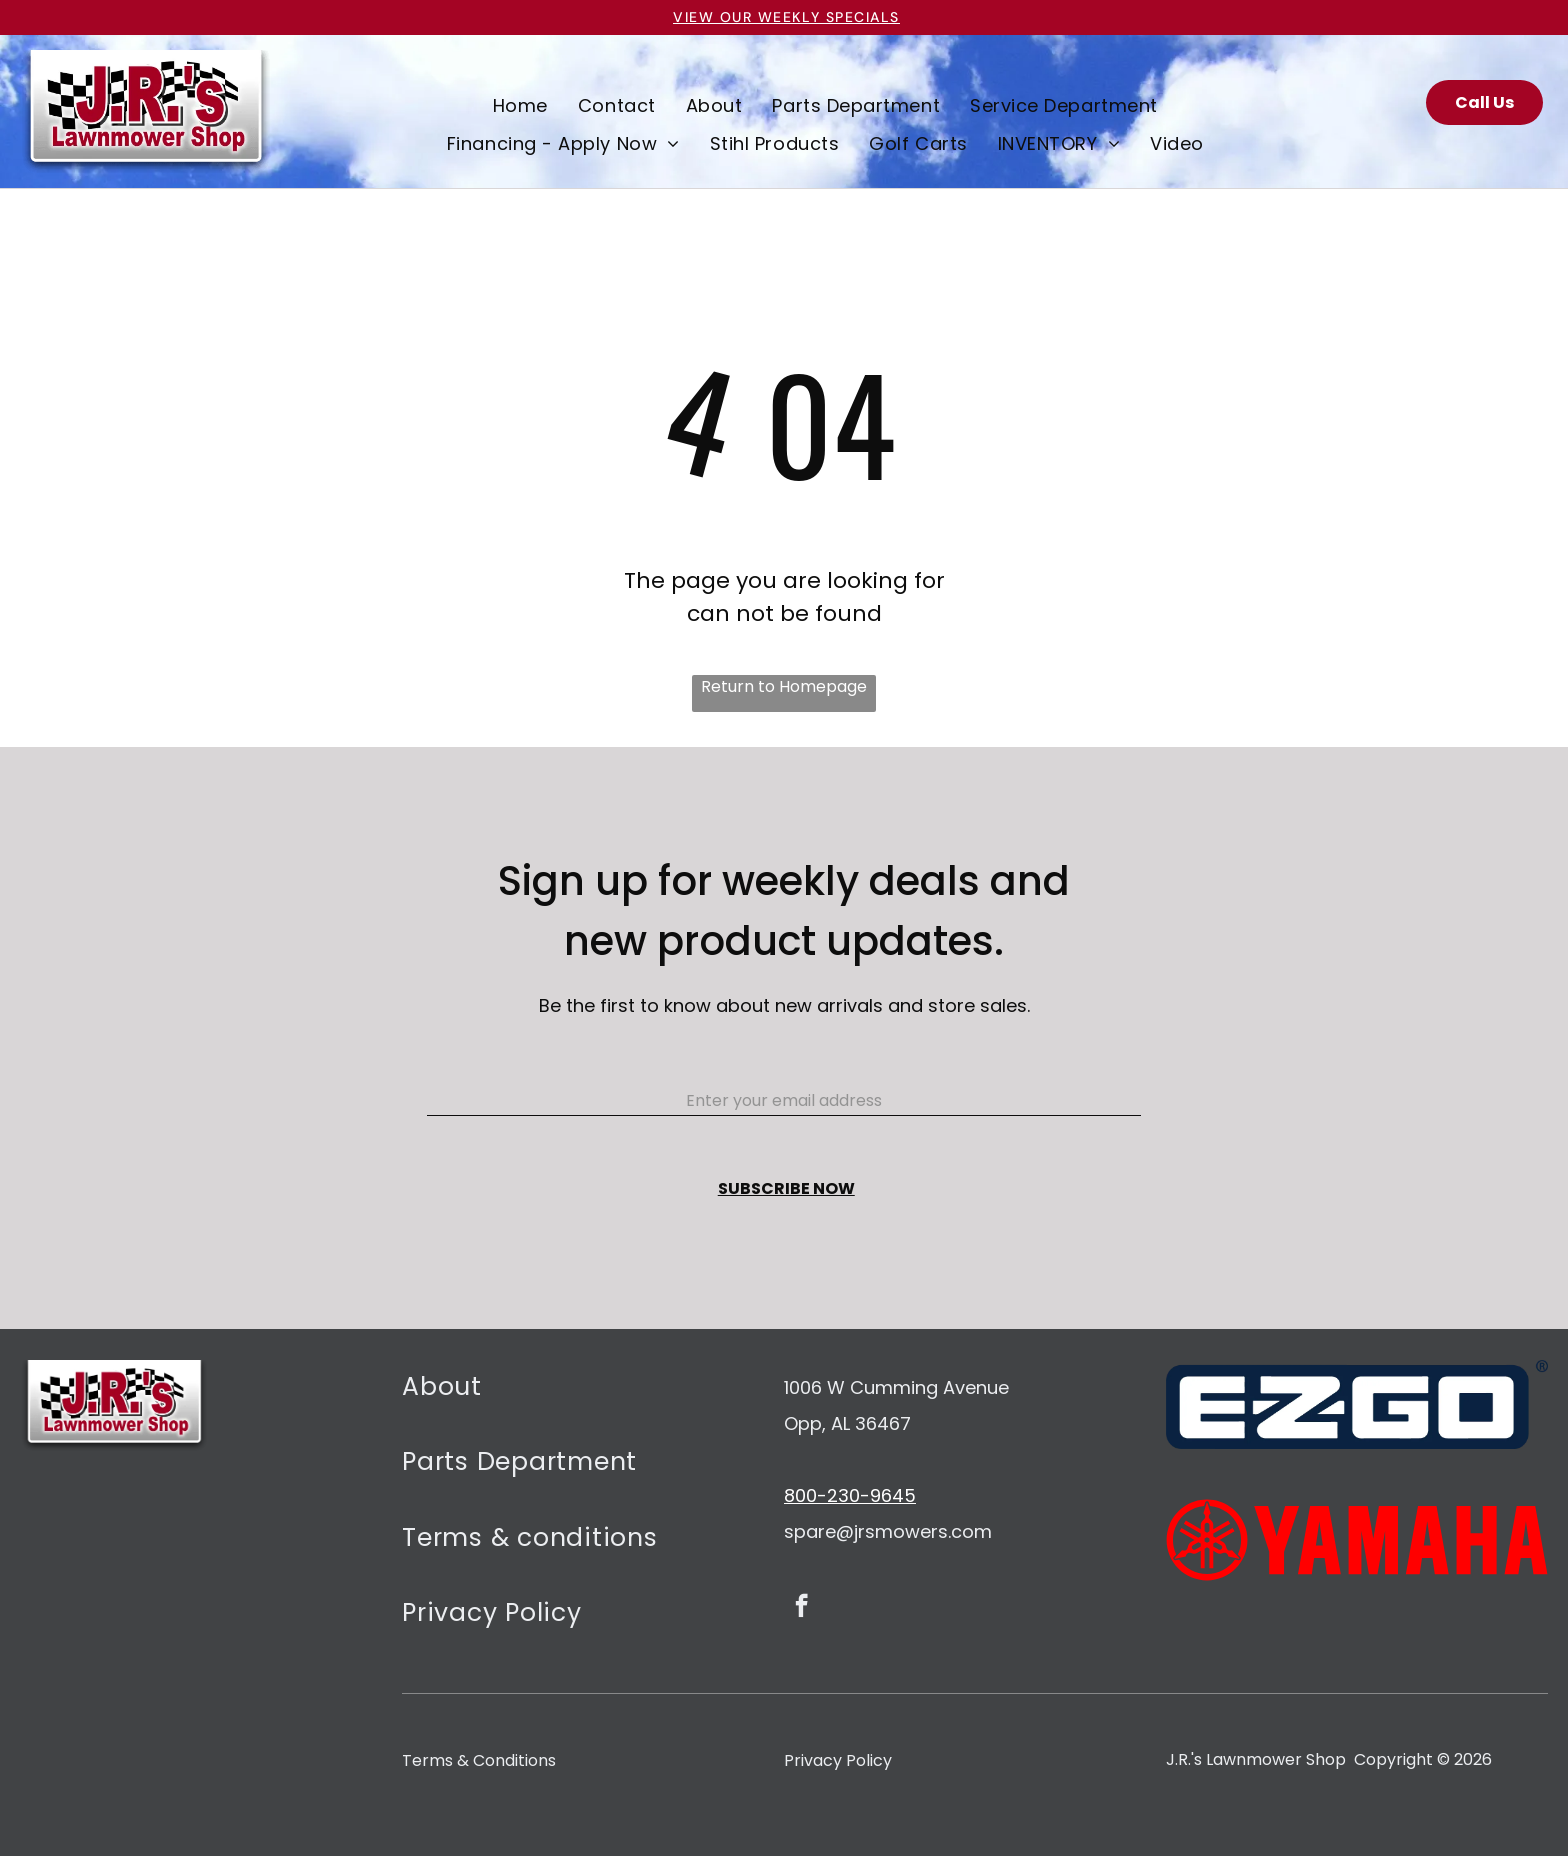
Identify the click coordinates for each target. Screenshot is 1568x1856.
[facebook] (801, 1608)
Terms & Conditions (479, 1760)
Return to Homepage (784, 686)
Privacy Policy (838, 1760)
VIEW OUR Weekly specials (786, 17)
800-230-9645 (850, 1495)
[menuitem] (520, 105)
